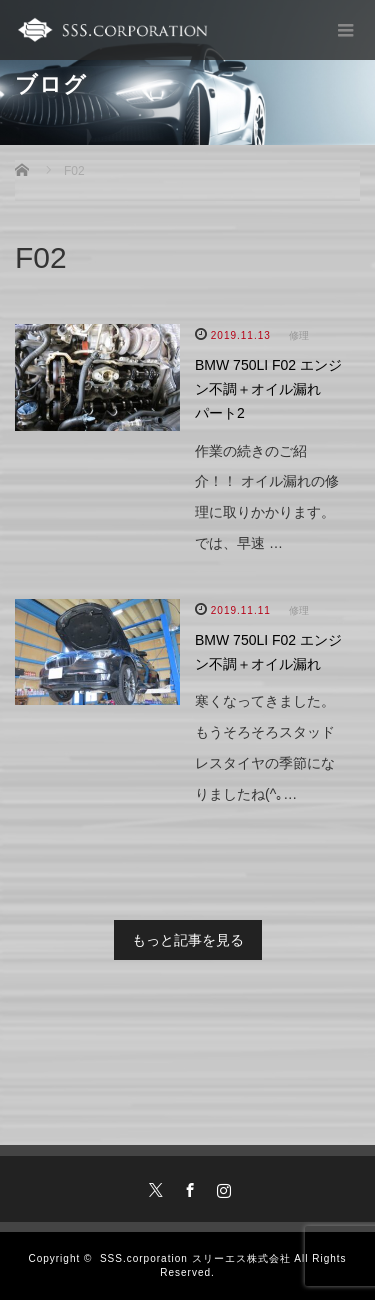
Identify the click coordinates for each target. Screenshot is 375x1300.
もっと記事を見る (188, 940)
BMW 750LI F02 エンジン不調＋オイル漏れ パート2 (268, 389)
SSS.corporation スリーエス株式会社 (195, 1258)
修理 (299, 335)
